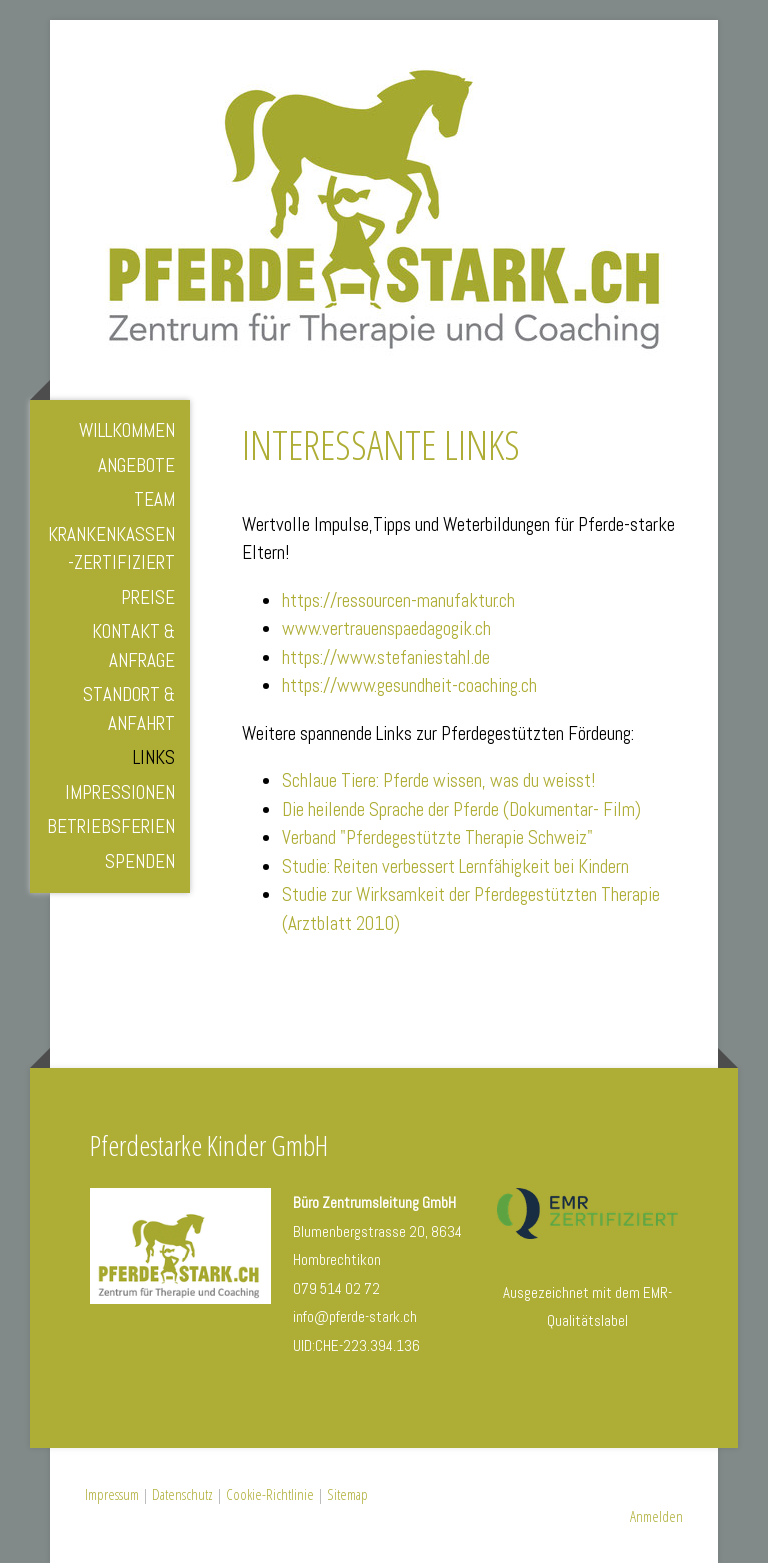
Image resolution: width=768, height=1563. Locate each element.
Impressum (112, 1494)
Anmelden (656, 1516)
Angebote (136, 465)
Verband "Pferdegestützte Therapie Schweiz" (437, 837)
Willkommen (127, 430)
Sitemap (347, 1494)
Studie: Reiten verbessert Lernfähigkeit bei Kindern (455, 866)
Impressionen (120, 792)
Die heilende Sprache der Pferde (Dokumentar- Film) (461, 809)
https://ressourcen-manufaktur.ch (398, 600)
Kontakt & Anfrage (133, 646)
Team (154, 499)
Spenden (140, 861)
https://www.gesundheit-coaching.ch (409, 685)
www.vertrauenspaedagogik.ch (386, 628)
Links (154, 757)
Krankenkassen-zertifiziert (111, 549)
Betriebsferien (111, 826)
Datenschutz (182, 1494)
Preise (148, 597)
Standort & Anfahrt (129, 709)
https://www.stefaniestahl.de (386, 657)
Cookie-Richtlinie (270, 1494)
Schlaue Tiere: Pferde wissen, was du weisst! (438, 780)
